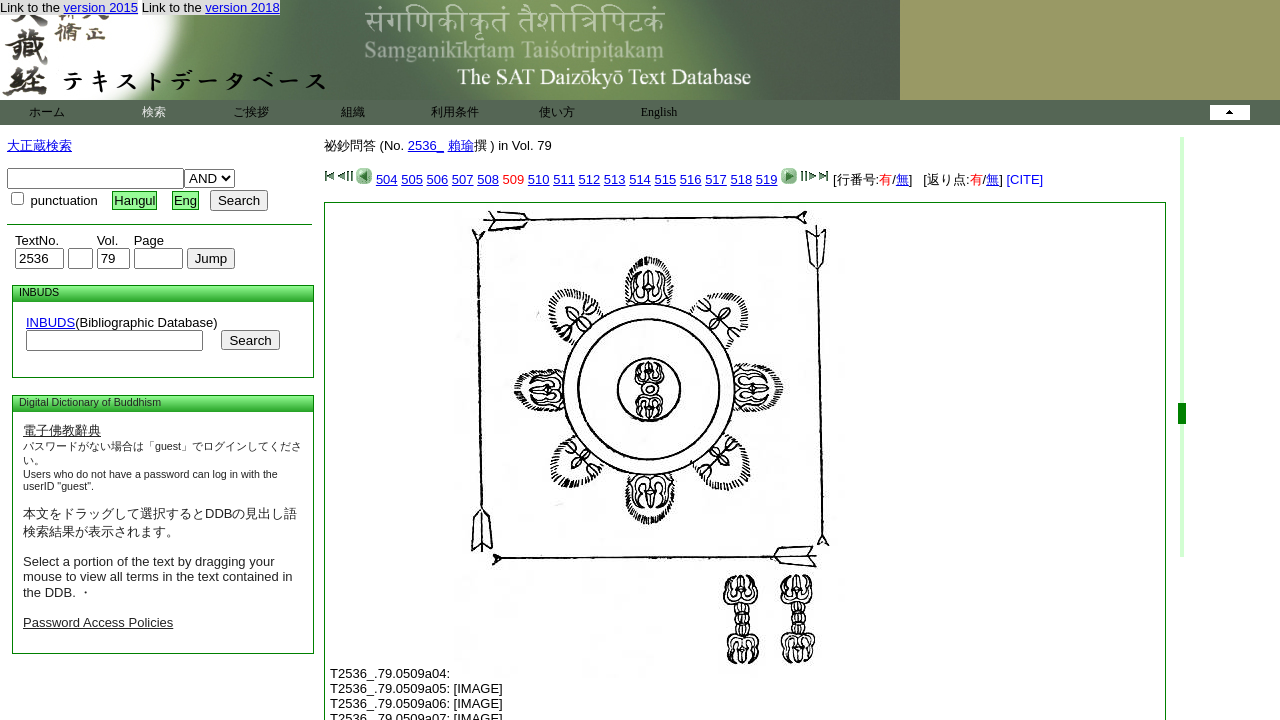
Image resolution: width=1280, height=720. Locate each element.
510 (539, 179)
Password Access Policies (98, 622)
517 (716, 179)
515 (665, 179)
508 (488, 179)
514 (640, 179)
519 (767, 179)
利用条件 (455, 112)
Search (250, 340)
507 (463, 179)
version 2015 (101, 7)
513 (615, 179)
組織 (353, 112)
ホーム (47, 112)
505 (412, 179)
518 (741, 179)
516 (691, 179)
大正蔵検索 (39, 145)
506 (438, 179)
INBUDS (50, 322)
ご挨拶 (251, 112)
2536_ (426, 145)
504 (387, 179)
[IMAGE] (478, 688)
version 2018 (242, 7)
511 (564, 179)
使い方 (557, 112)
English (659, 112)
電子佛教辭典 (62, 430)
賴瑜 (461, 145)
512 (590, 179)
